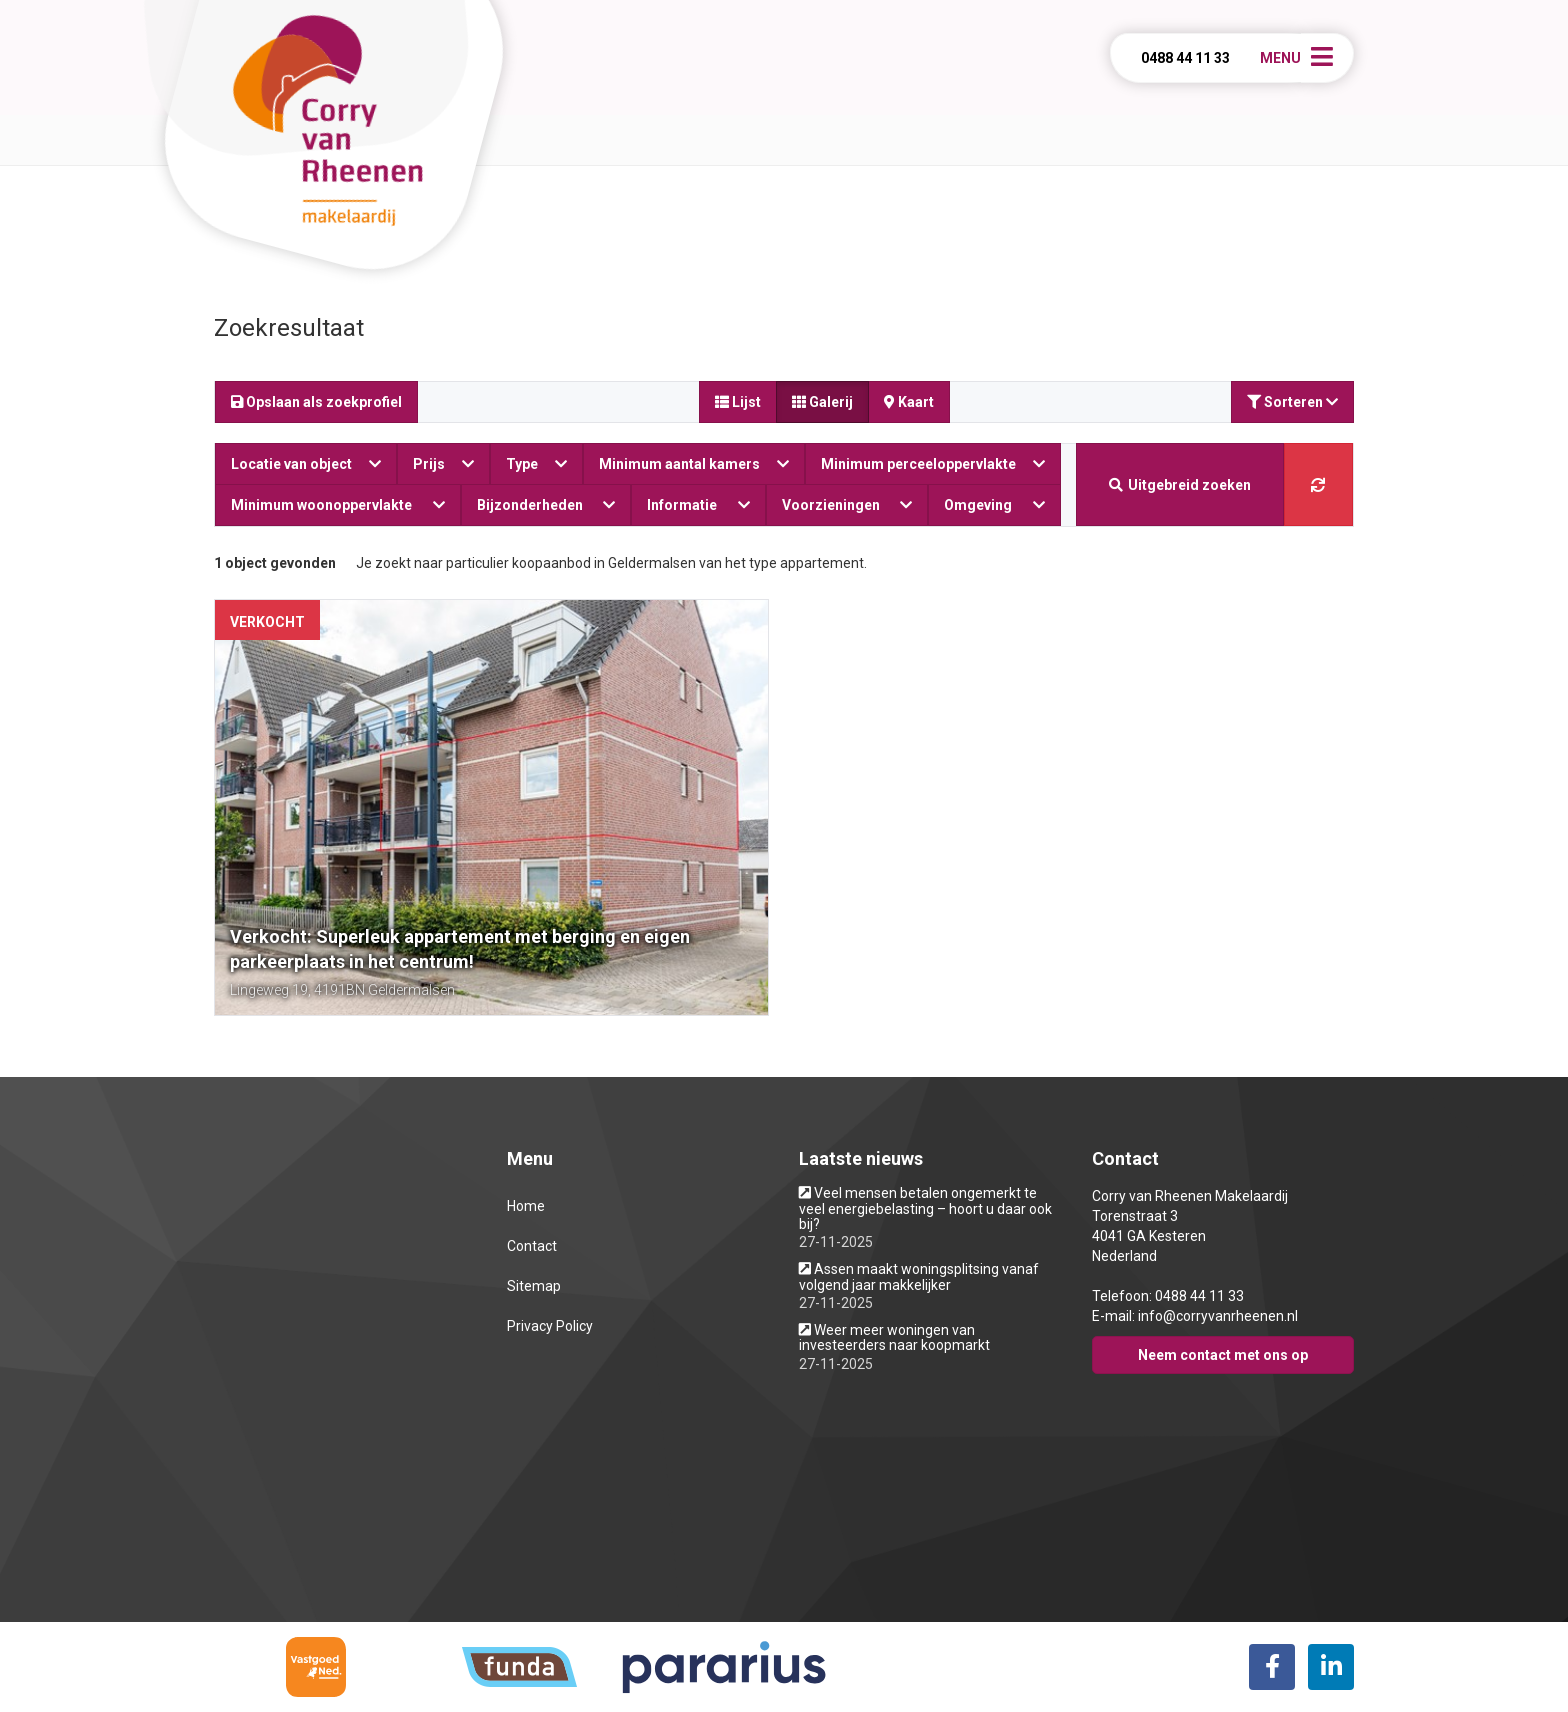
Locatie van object (306, 464)
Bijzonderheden (546, 505)
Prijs (443, 464)
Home (526, 1206)
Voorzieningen (847, 505)
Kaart (909, 402)
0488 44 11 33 (1185, 58)
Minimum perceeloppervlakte (933, 464)
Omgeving (994, 505)
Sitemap (534, 1286)
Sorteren (1292, 402)
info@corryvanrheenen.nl (1218, 1316)
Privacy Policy (550, 1326)
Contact (532, 1246)
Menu (1280, 58)
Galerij (822, 402)
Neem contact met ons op (1223, 1355)
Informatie (698, 505)
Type (536, 464)
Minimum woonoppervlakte (338, 505)
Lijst (738, 402)
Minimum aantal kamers (694, 464)
